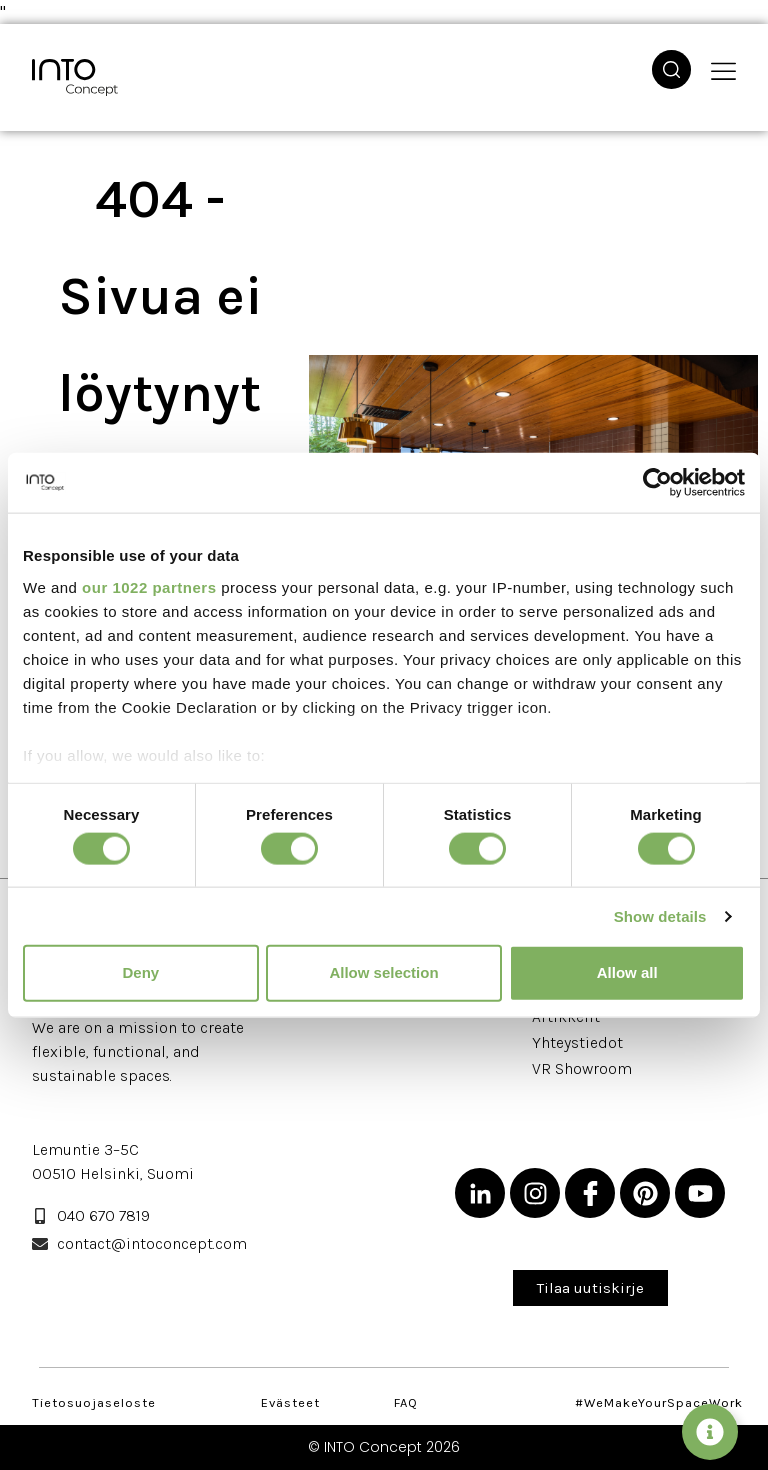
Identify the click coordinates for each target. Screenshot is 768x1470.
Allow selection (383, 972)
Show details (660, 916)
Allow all (627, 972)
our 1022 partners (149, 586)
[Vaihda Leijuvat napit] (710, 1432)
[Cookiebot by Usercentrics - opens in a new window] (657, 483)
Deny (140, 972)
